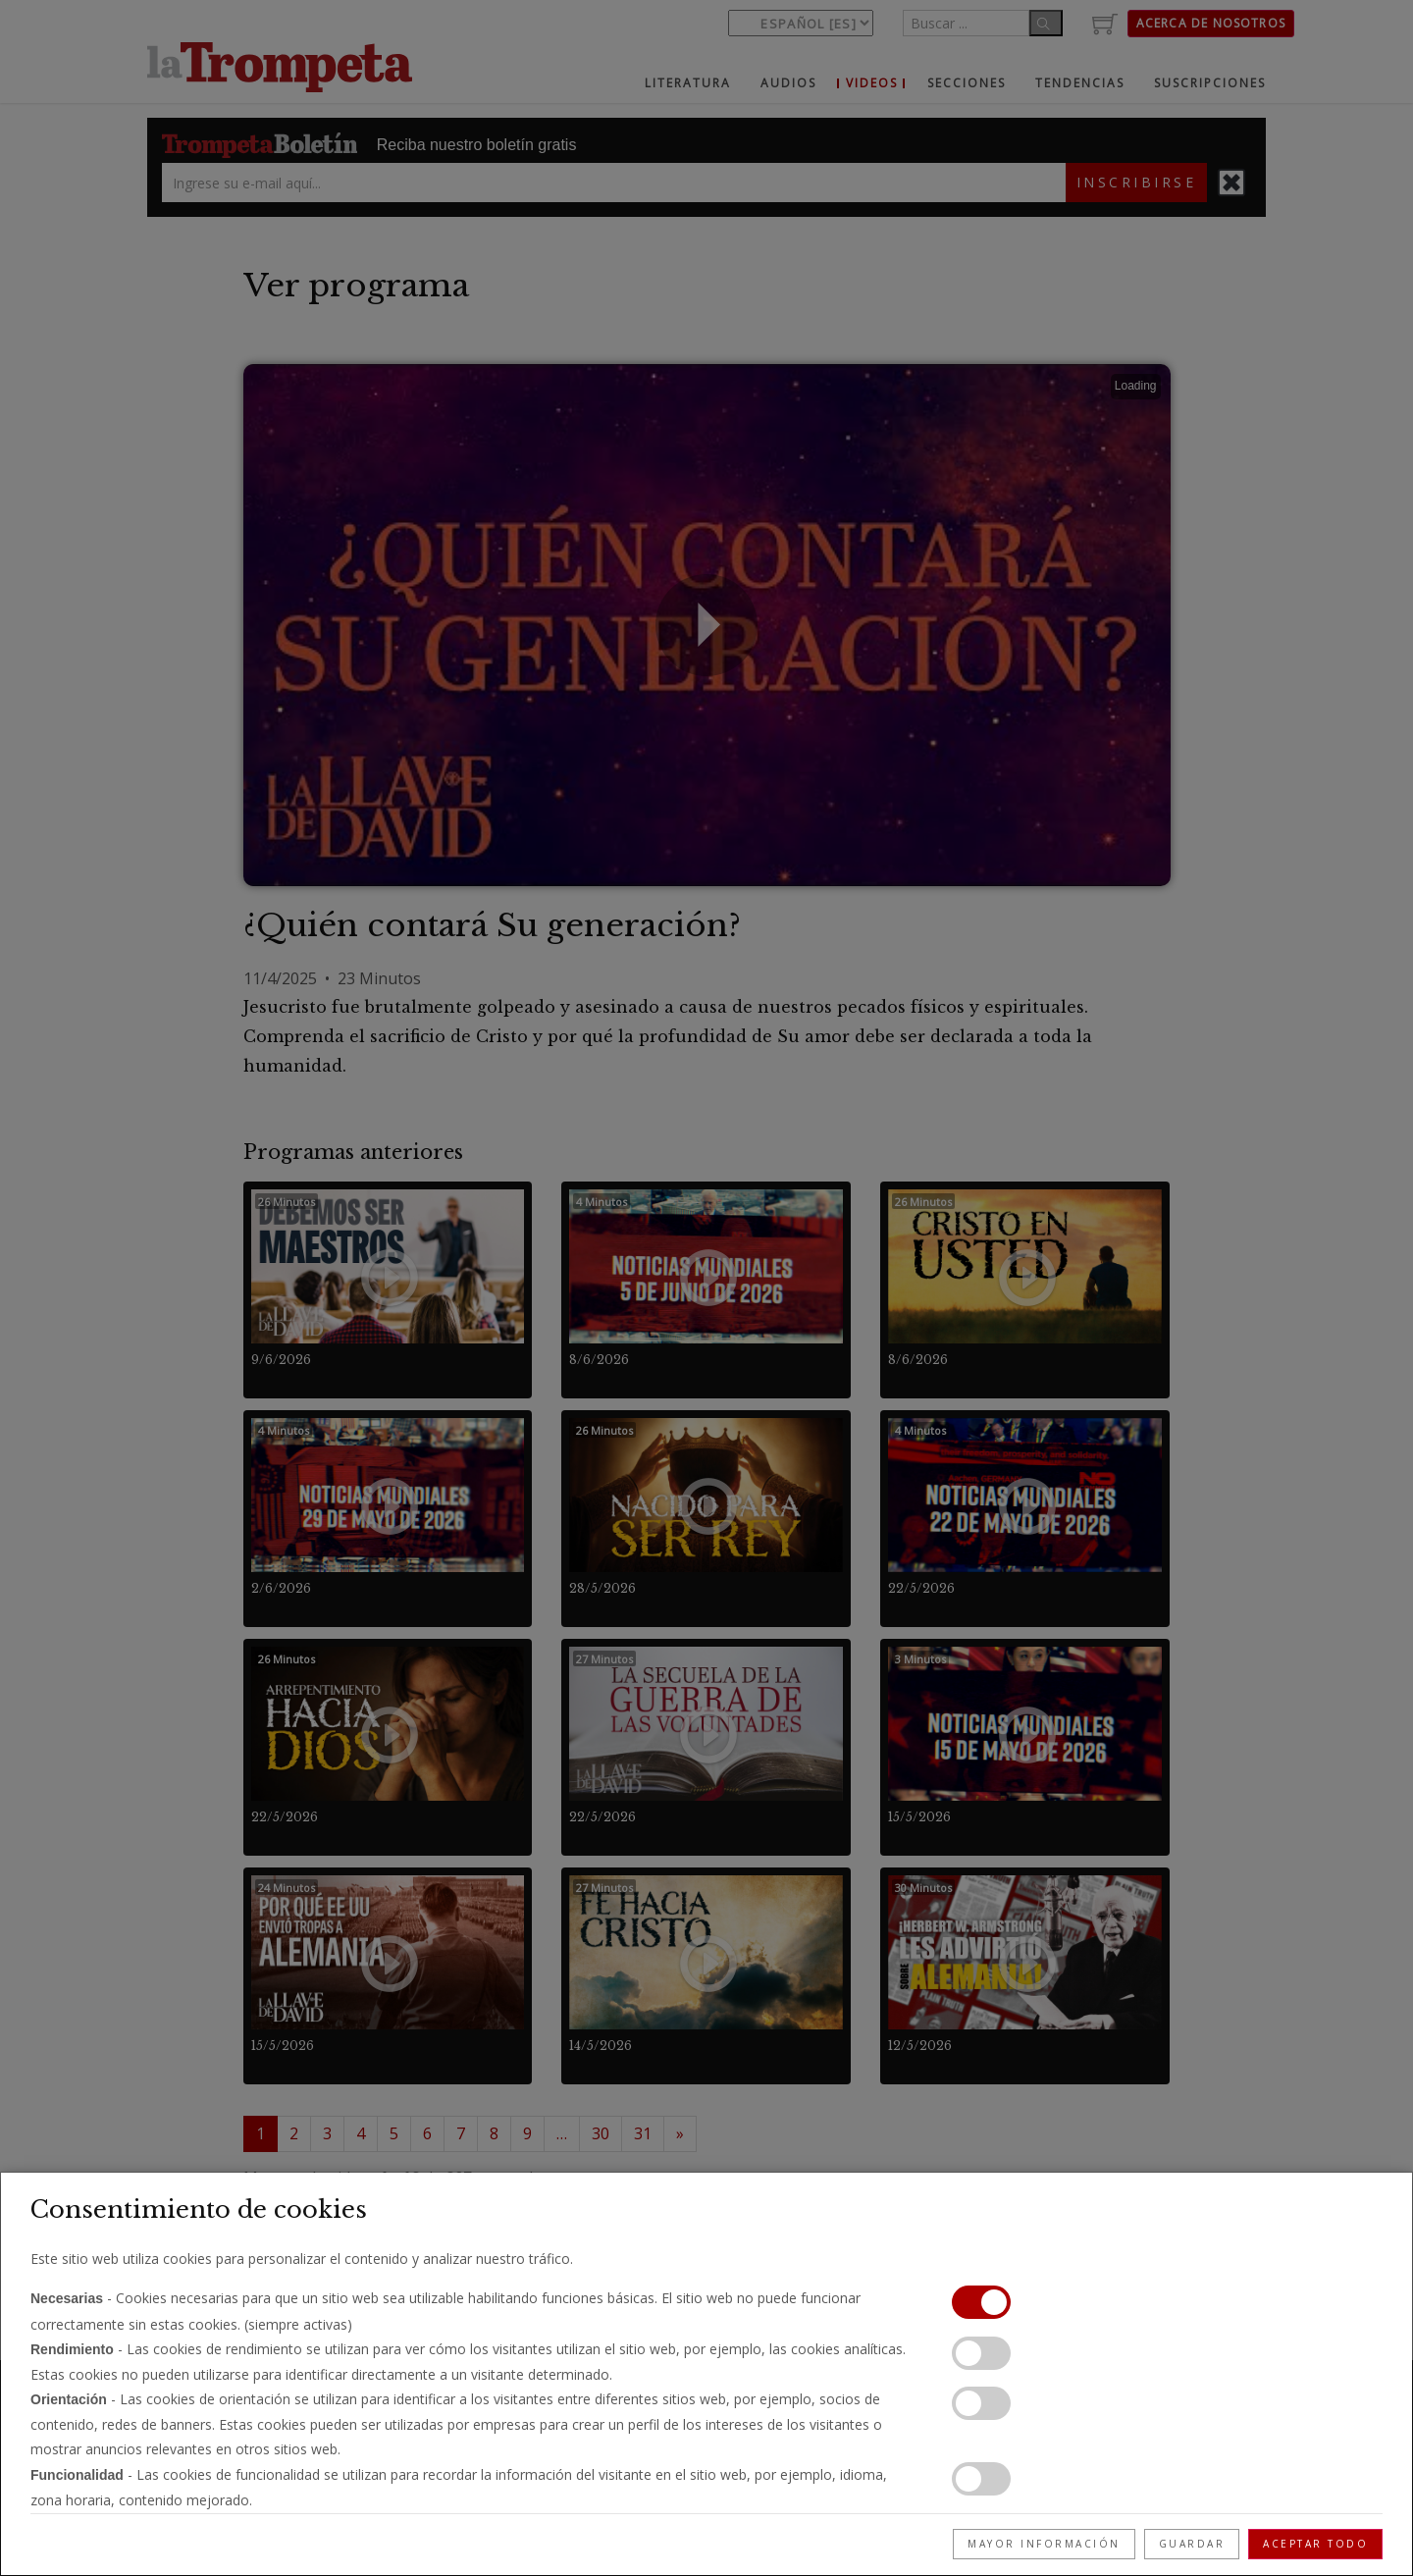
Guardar (1192, 2543)
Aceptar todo (1315, 2543)
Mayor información (1044, 2543)
